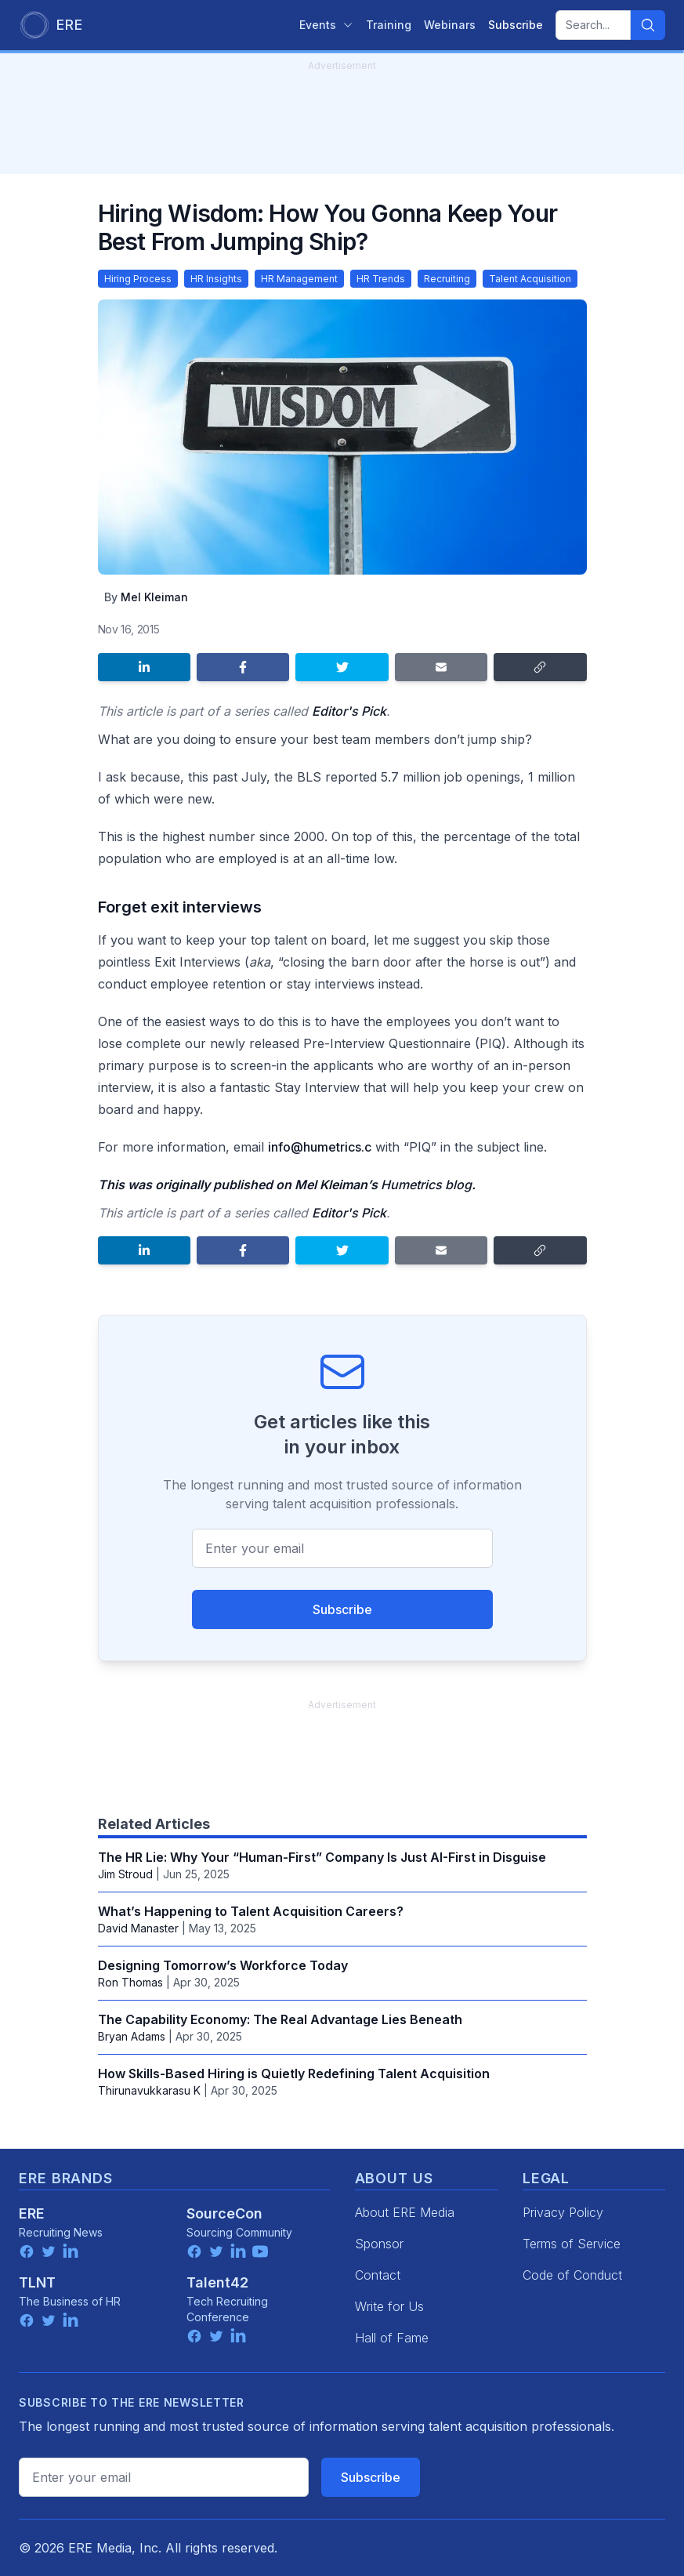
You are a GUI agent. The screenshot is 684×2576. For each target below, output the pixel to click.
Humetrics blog (426, 1184)
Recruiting (447, 279)
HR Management (299, 279)
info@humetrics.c (319, 1147)
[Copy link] (540, 667)
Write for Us (389, 2306)
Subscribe (342, 1609)
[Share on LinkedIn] (144, 667)
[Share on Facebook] (243, 667)
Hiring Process (138, 279)
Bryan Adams (131, 2036)
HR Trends (380, 279)
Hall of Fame (392, 2338)
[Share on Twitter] (341, 667)
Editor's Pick (349, 711)
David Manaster (138, 1928)
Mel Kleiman (154, 597)
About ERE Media (404, 2212)
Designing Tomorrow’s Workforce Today (223, 1965)
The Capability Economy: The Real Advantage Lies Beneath (280, 2019)
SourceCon (224, 2213)
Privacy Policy (563, 2212)
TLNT (37, 2282)
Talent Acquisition (530, 279)
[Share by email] (441, 667)
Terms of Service (572, 2243)
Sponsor (379, 2243)
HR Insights (216, 279)
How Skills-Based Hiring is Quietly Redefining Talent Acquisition (294, 2073)
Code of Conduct (572, 2275)
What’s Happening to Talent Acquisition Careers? (251, 1911)
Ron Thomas (130, 1982)
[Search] (648, 25)
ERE (32, 2213)
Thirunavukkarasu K (149, 2090)
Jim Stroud (125, 1874)
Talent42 (217, 2282)
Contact (377, 2275)
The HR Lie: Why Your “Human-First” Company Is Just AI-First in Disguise (322, 1857)
